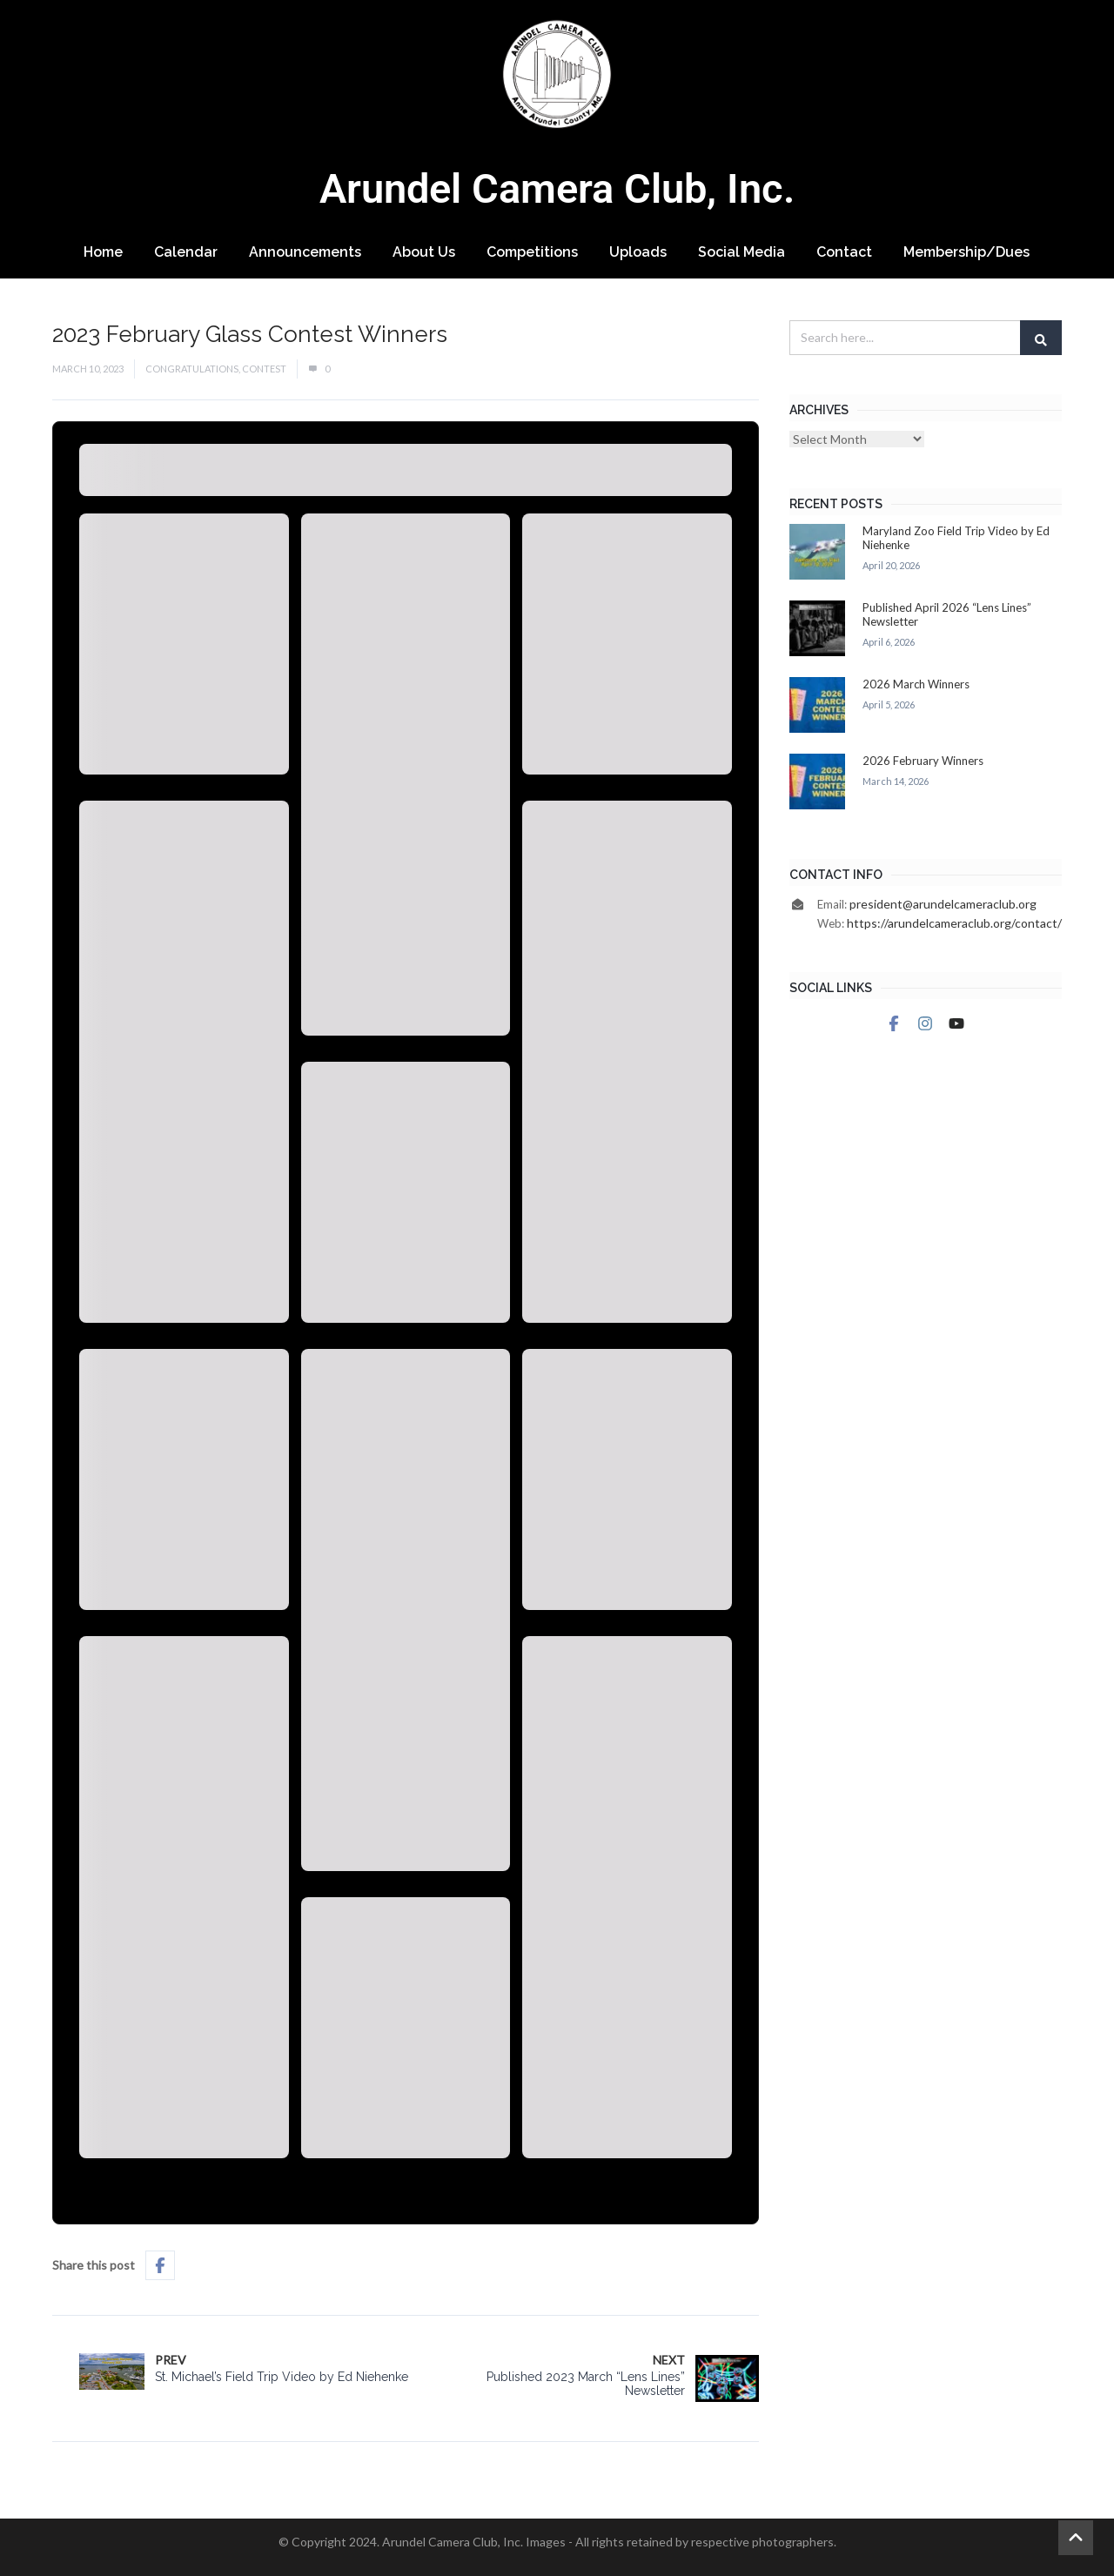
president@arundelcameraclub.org (943, 903)
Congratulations (191, 368)
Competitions (532, 252)
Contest (264, 368)
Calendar (186, 252)
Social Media (741, 252)
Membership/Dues (966, 252)
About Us (424, 252)
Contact (844, 252)
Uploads (638, 252)
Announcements (305, 252)
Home (103, 252)
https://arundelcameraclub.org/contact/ (954, 923)
